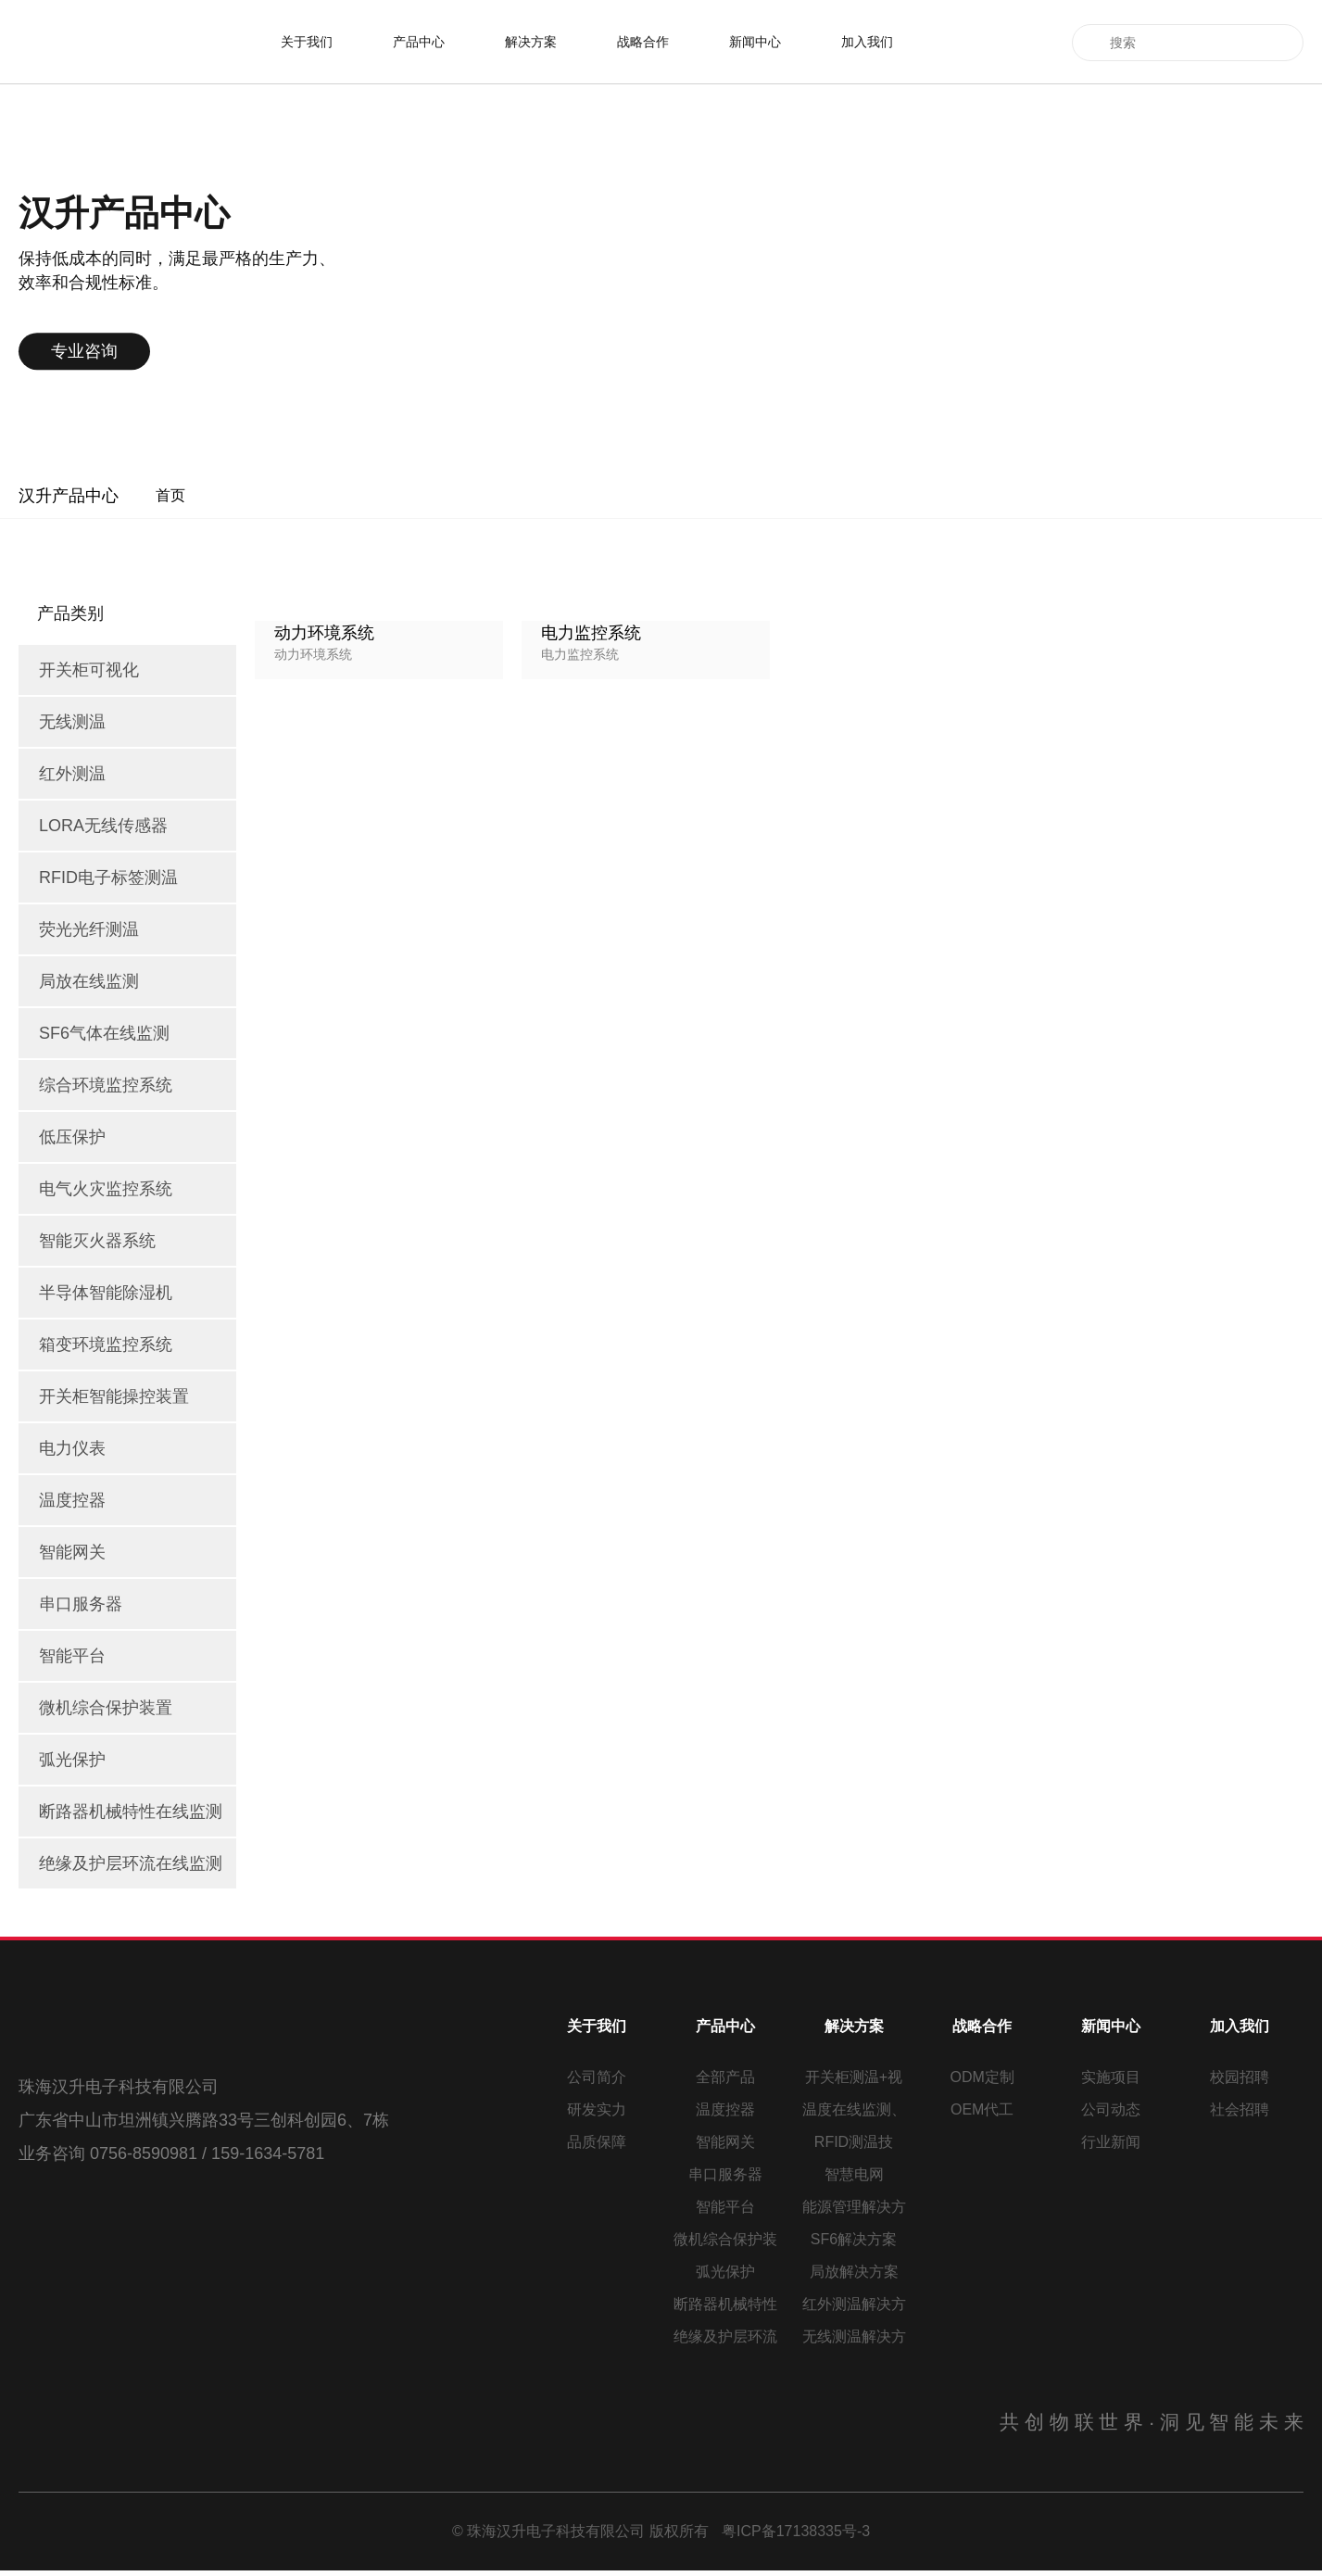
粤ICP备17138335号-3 (796, 2536)
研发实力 (596, 2109)
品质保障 (596, 2142)
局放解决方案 (854, 2271)
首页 (170, 495)
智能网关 (725, 2142)
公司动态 (1110, 2109)
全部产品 (725, 2077)
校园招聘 (1239, 2077)
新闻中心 (755, 41)
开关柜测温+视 (853, 2077)
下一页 (883, 974)
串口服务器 (725, 2174)
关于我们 (307, 41)
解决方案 (531, 41)
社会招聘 (1239, 2109)
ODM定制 (982, 2077)
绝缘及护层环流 (725, 2336)
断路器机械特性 (725, 2304)
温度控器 (725, 2109)
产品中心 (419, 41)
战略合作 (643, 41)
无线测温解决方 (854, 2336)
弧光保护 (725, 2271)
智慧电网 (854, 2174)
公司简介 (596, 2077)
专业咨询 (243, 351)
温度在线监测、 (854, 2109)
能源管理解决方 (854, 2207)
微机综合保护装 (725, 2239)
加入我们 (867, 41)
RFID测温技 (853, 2142)
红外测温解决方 (854, 2304)
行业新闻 (1110, 2142)
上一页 (729, 974)
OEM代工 (982, 2109)
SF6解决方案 (854, 2239)
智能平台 (725, 2207)
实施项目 (1110, 2077)
